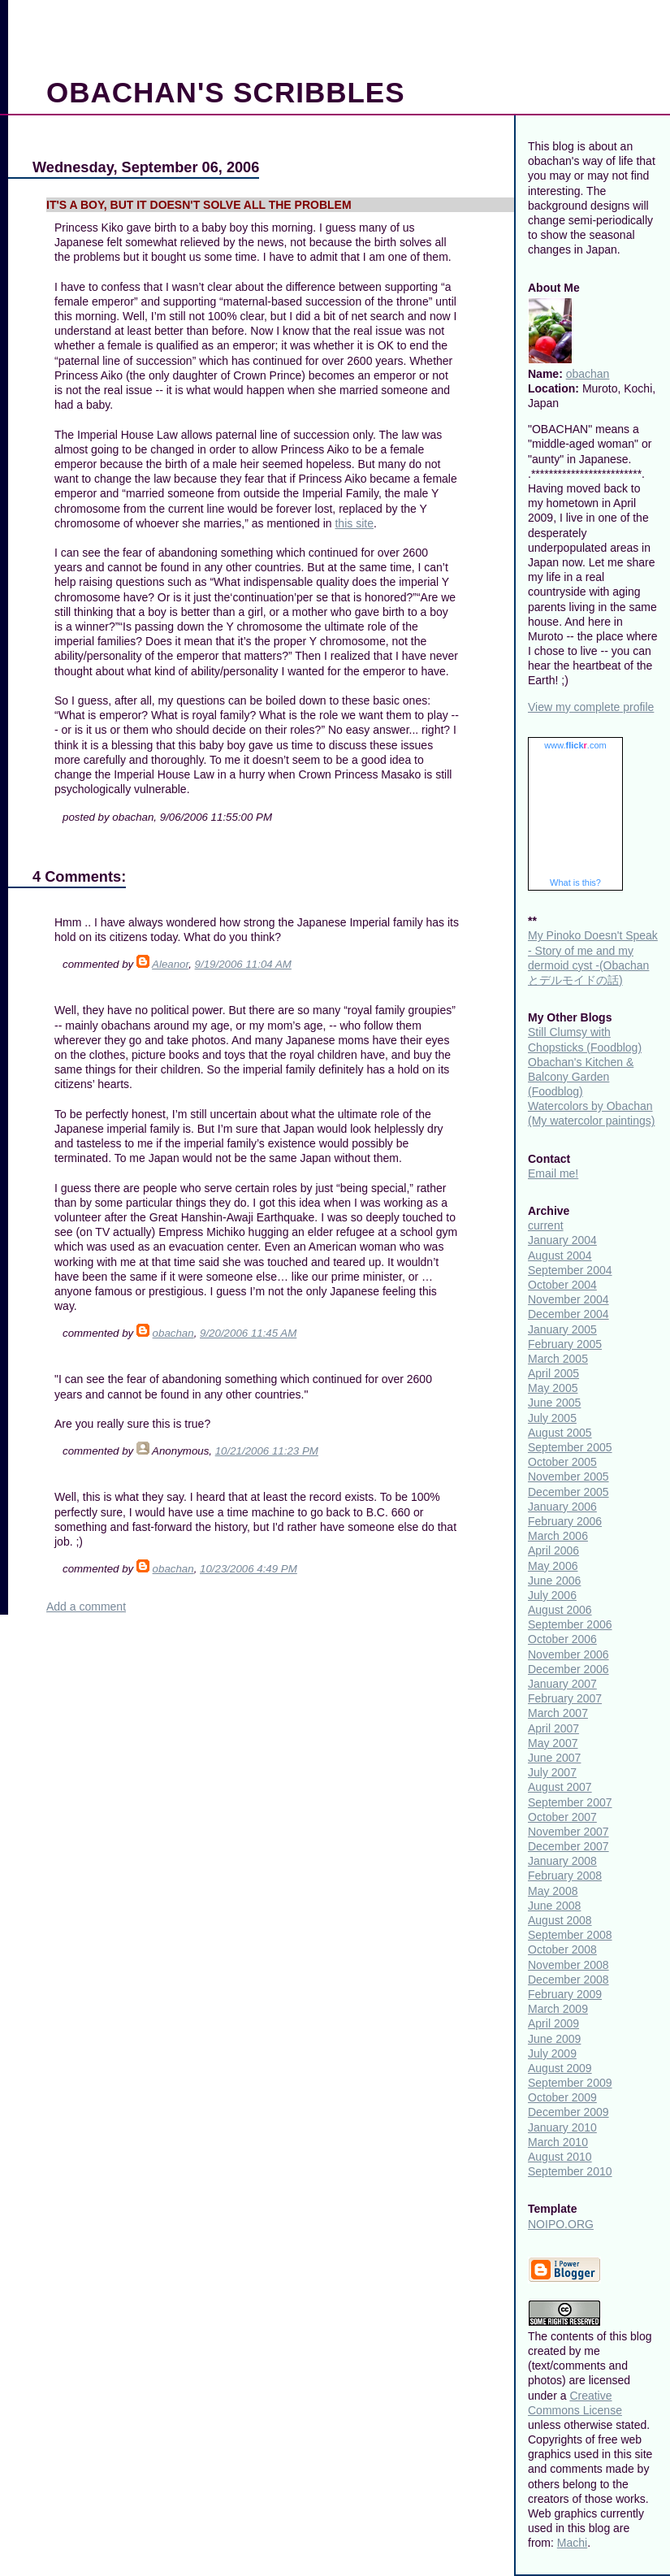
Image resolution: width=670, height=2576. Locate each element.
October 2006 (562, 1639)
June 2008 (554, 1905)
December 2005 (568, 1491)
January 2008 (562, 1860)
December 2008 (568, 1979)
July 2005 (552, 1418)
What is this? (575, 882)
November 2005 (568, 1476)
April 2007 (553, 1728)
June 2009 (554, 2038)
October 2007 (562, 1817)
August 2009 (560, 2068)
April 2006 (553, 1550)
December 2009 (568, 2111)
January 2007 (562, 1683)
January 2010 (562, 2127)
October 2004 (562, 1284)
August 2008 (560, 1920)
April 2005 (553, 1373)
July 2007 (552, 1772)
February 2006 (565, 1521)
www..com (575, 745)
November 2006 (568, 1654)
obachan (173, 1333)
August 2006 (560, 1609)
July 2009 (552, 2053)
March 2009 (558, 2008)
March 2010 (558, 2142)
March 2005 (558, 1358)
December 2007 (568, 1846)
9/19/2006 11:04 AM (243, 964)
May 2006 (552, 1565)
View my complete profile (591, 706)
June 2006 (554, 1580)
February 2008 (565, 1875)
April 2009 (553, 2023)
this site (354, 523)
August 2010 (560, 2156)
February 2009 (565, 1994)
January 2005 (562, 1329)
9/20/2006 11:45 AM (248, 1333)
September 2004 (570, 1270)
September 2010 (570, 2171)
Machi (572, 2542)
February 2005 (565, 1344)
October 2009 (562, 2097)
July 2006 (552, 1595)
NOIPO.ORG (561, 2224)
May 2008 (552, 1890)
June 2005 (554, 1402)
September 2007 (570, 1802)
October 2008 (562, 1949)
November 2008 (568, 1964)
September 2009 (570, 2082)
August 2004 (560, 1255)
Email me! (553, 1173)
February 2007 (565, 1698)
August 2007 (560, 1786)
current (546, 1225)
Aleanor (170, 964)
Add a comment (86, 1606)
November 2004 (568, 1299)
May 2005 (552, 1387)
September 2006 (570, 1624)
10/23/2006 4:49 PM (248, 1569)
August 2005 (560, 1432)
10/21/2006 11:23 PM (266, 1451)
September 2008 (570, 1934)
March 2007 (558, 1713)
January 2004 (562, 1240)
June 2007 (554, 1757)
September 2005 (570, 1447)
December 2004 (568, 1314)
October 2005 (562, 1461)
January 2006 (562, 1506)
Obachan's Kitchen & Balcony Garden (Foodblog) (580, 1077)
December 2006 (568, 1669)
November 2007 (568, 1831)
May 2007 (552, 1743)
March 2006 (558, 1535)
